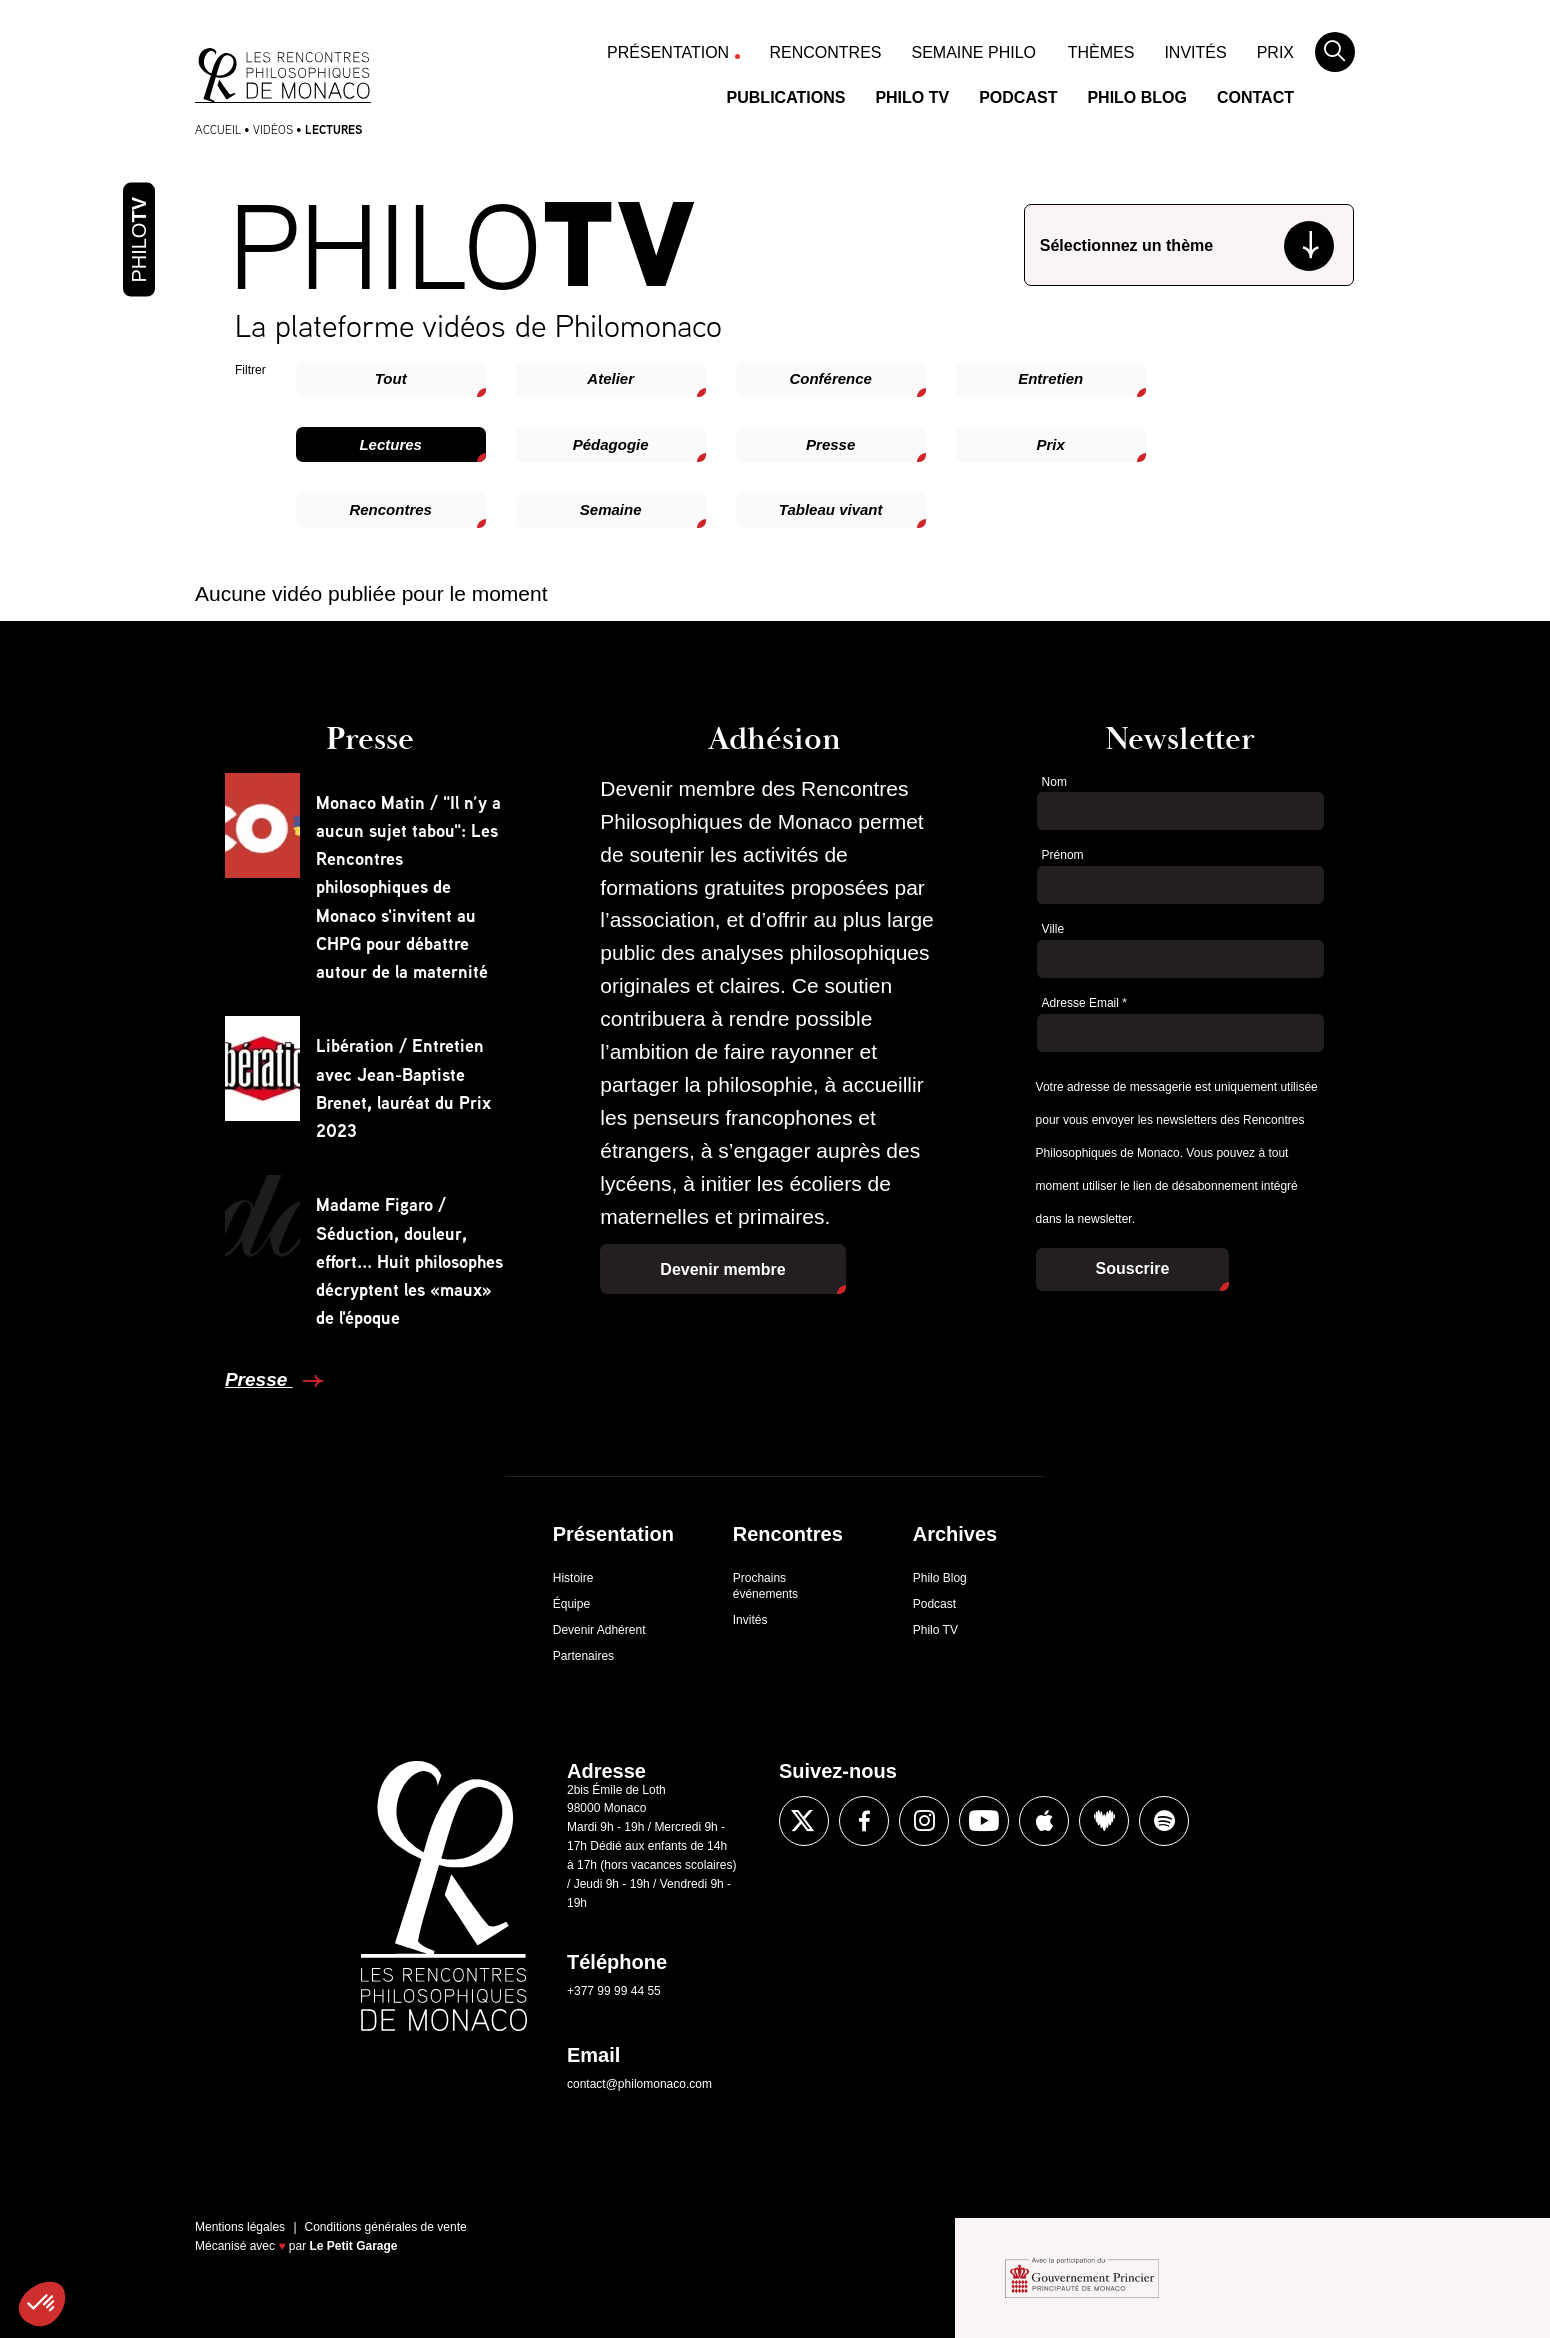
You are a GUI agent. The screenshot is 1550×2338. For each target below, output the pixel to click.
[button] (42, 2304)
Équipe (571, 1604)
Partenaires (583, 1656)
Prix (1275, 52)
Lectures (390, 444)
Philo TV (912, 97)
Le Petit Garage (354, 2246)
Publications (786, 97)
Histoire (573, 1578)
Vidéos (273, 129)
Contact (1255, 97)
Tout (391, 378)
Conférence (830, 378)
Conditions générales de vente (386, 2227)
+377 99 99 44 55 (614, 1991)
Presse (830, 444)
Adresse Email (1084, 1003)
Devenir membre (722, 1269)
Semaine (611, 509)
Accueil (218, 129)
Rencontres (826, 52)
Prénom (1063, 855)
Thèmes (1101, 52)
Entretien (1050, 378)
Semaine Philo (974, 52)
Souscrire (1133, 1268)
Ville (1053, 929)
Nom (1054, 782)
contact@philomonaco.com (639, 2084)
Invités (1195, 52)
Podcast (1018, 97)
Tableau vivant (831, 509)
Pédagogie (611, 444)
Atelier (610, 378)
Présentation (668, 52)
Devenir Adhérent (599, 1630)
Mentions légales (240, 2227)
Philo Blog (1137, 97)
